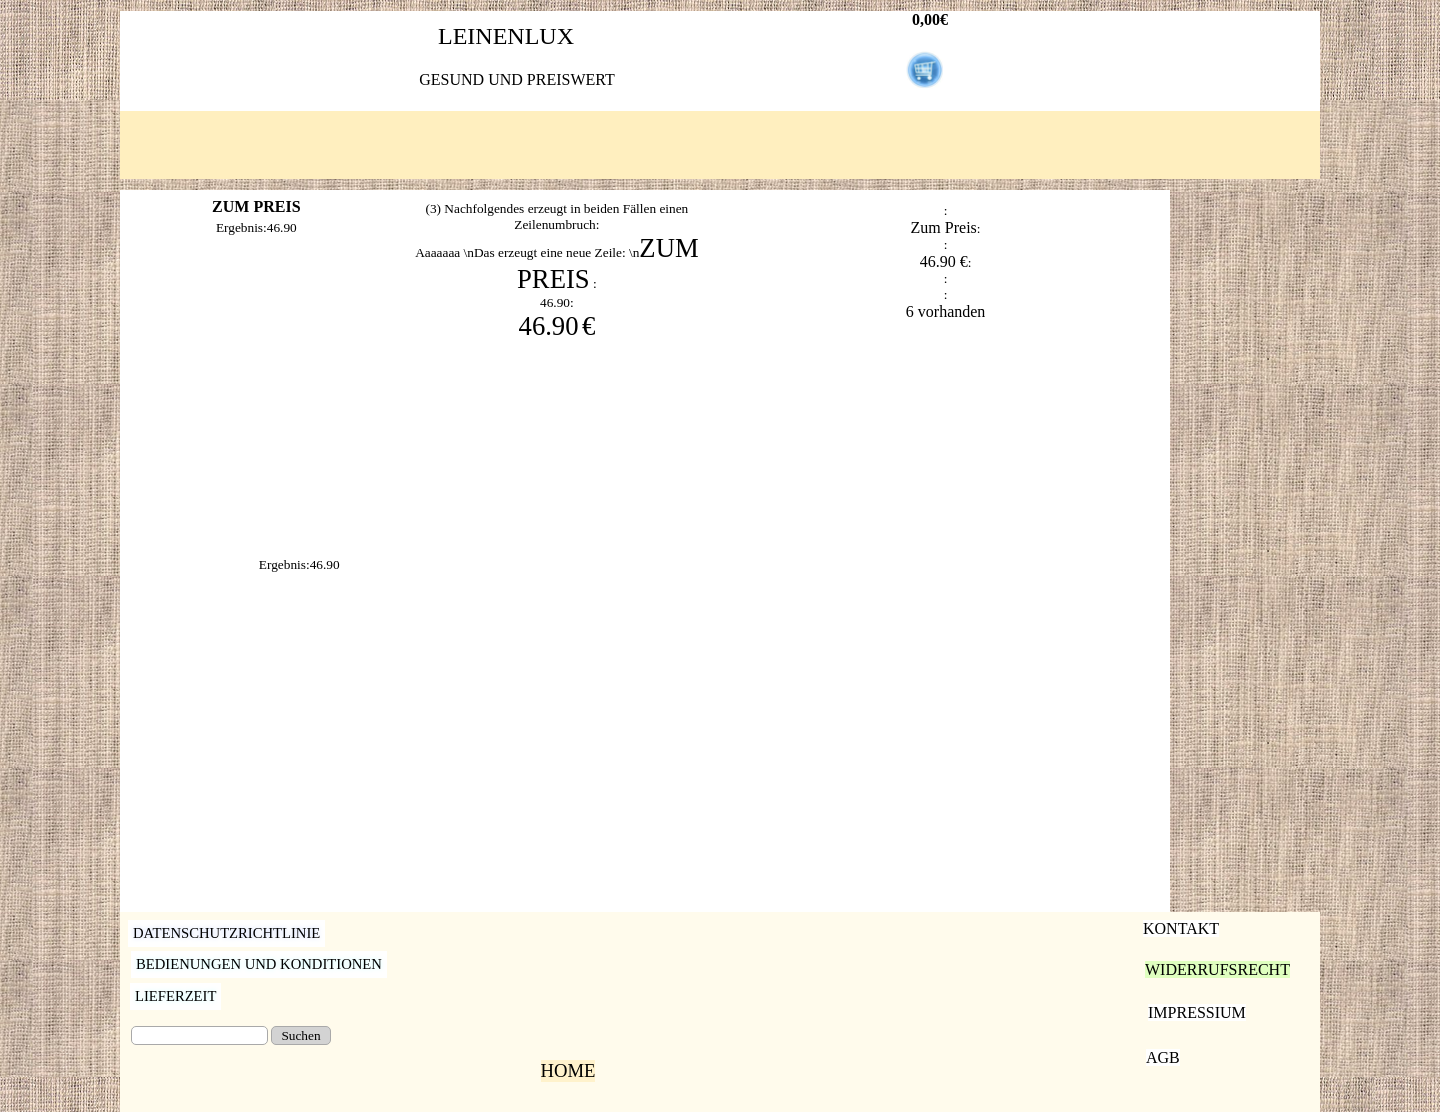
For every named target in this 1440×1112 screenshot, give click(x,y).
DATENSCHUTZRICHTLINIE (226, 933)
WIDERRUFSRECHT (1217, 969)
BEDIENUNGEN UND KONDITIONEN (259, 964)
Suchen (300, 1035)
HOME (568, 1070)
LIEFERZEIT (175, 996)
